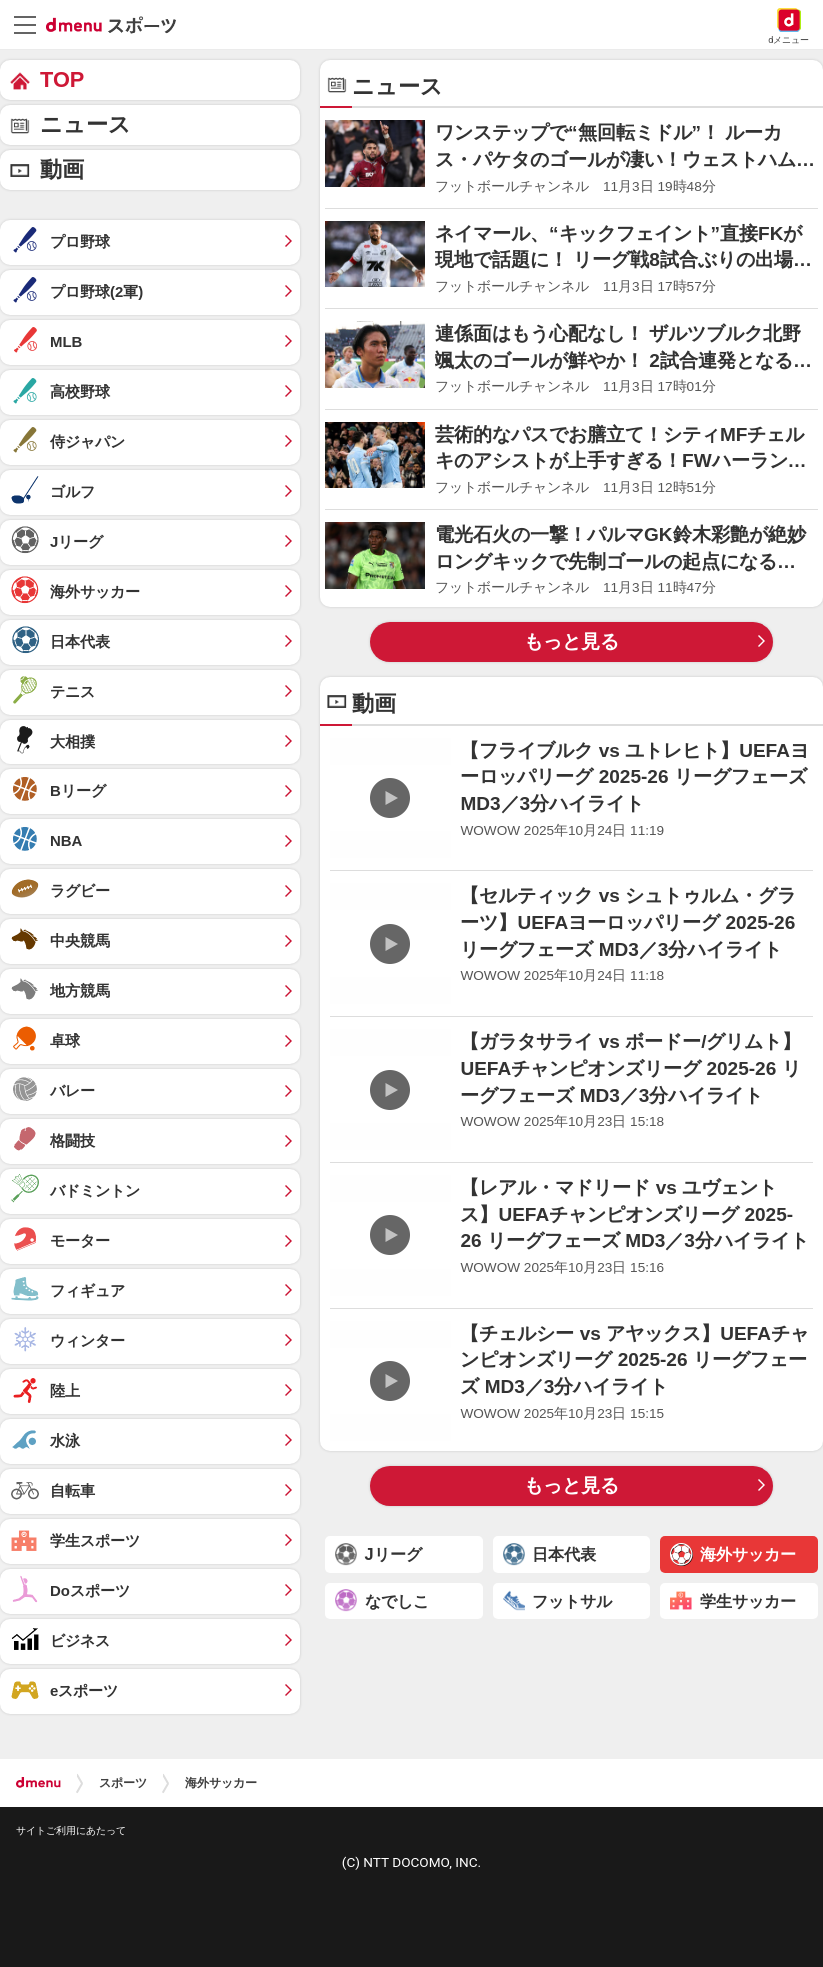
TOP (62, 79)
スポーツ (123, 1783)
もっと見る (571, 641)
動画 (62, 169)
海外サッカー (221, 1783)
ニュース (85, 124)
